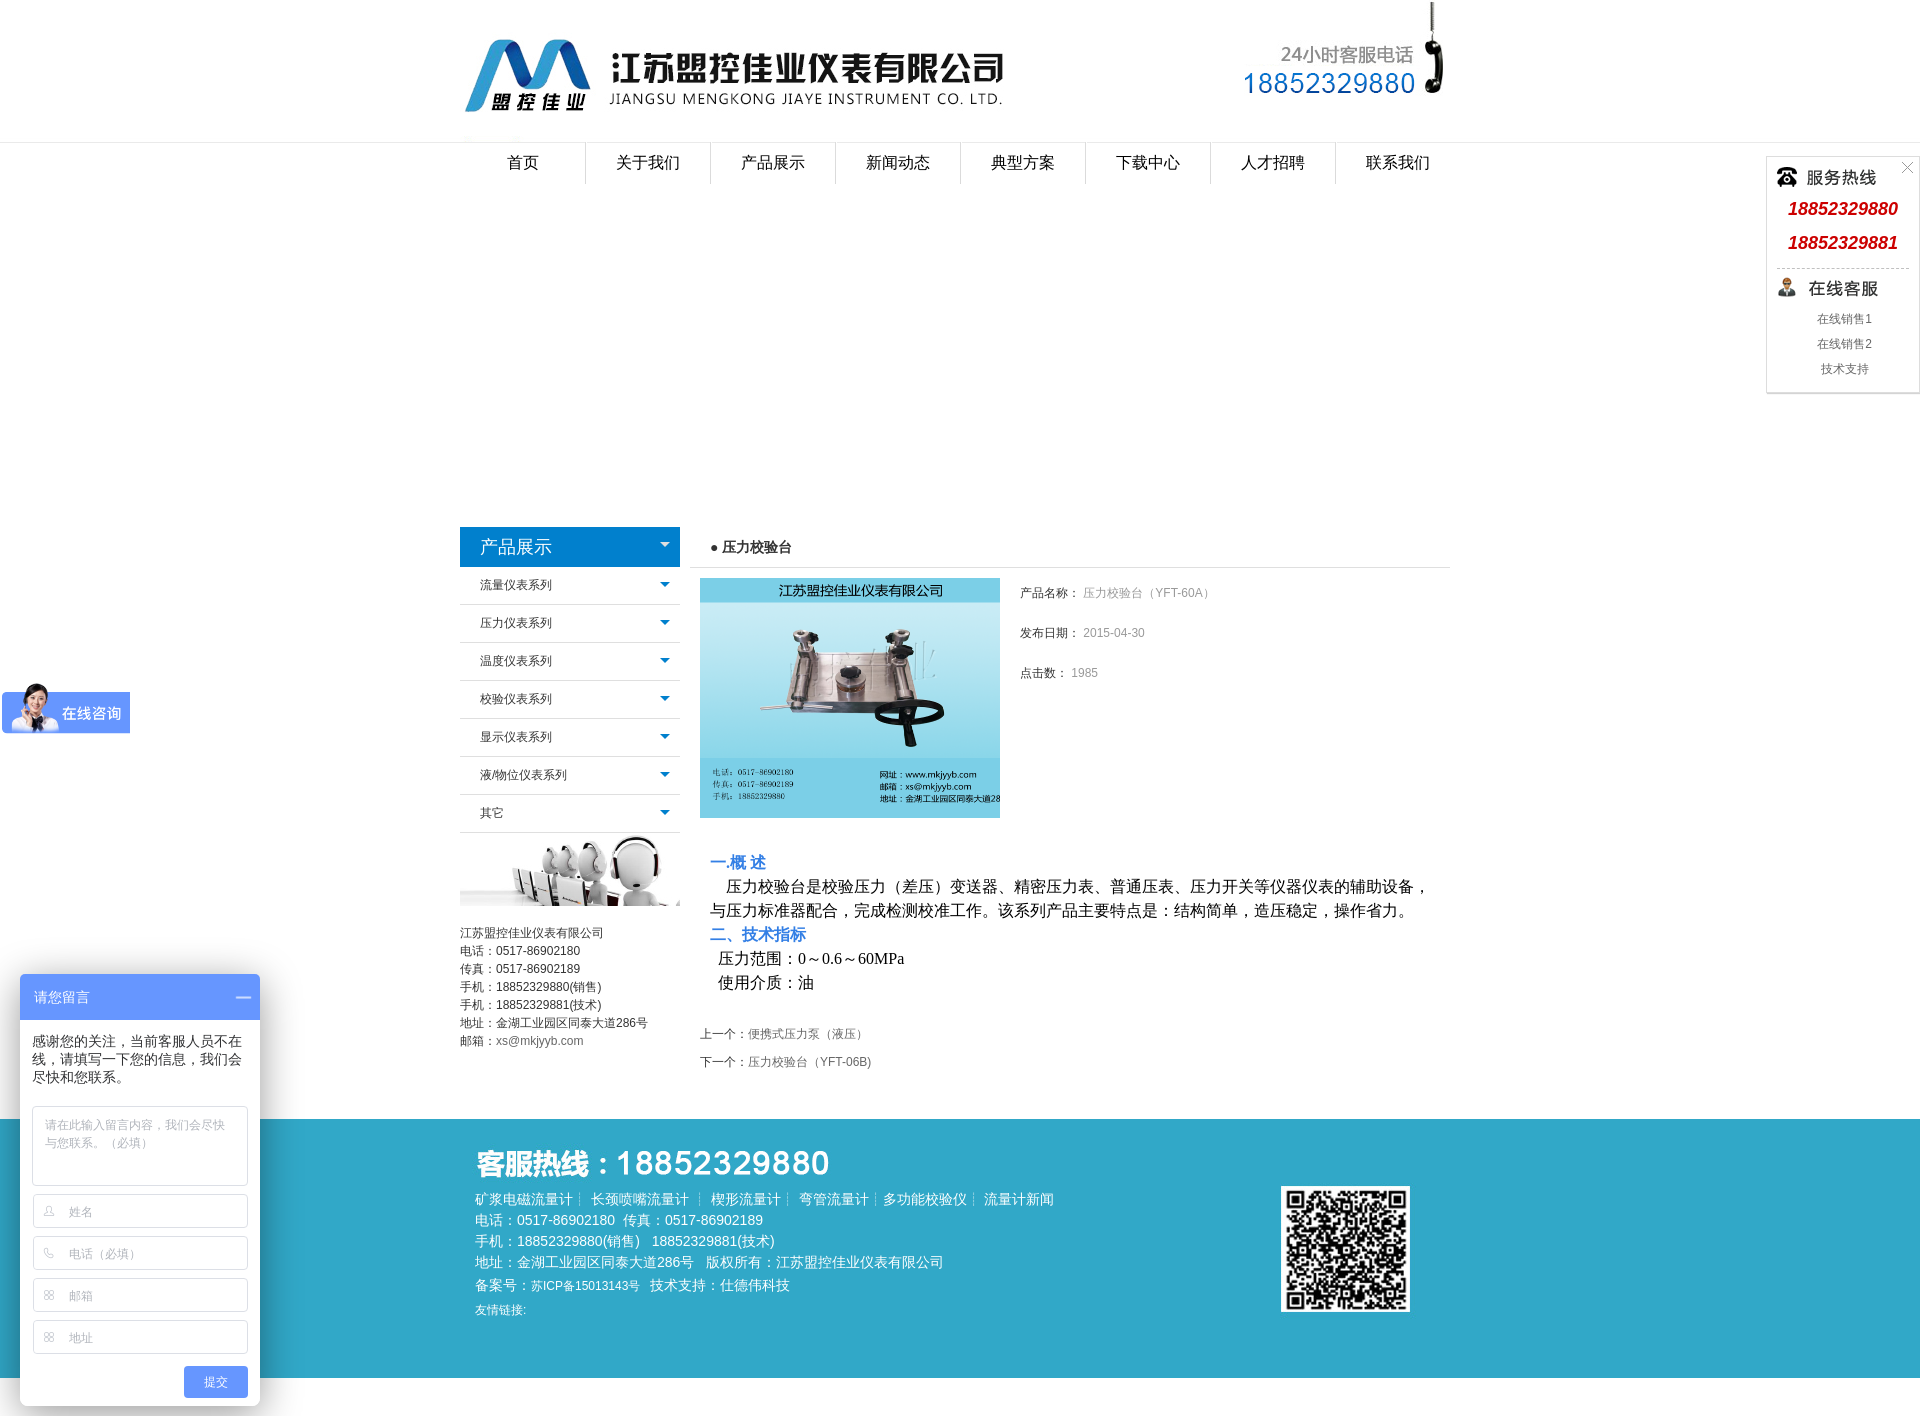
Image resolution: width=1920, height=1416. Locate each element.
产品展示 (516, 547)
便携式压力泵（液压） (808, 1034)
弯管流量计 (834, 1199)
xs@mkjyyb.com (540, 1041)
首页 (523, 162)
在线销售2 (1843, 344)
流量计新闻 (1019, 1199)
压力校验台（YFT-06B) (809, 1062)
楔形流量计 (746, 1199)
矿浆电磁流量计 (524, 1199)
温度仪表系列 (516, 661)
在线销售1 (1843, 319)
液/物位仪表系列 (523, 775)
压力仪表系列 (516, 623)
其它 (492, 813)
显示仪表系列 (516, 737)
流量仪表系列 (516, 585)
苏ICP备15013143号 (585, 1286)
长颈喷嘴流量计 (640, 1199)
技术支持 (1842, 369)
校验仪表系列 (516, 699)
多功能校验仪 (925, 1199)
